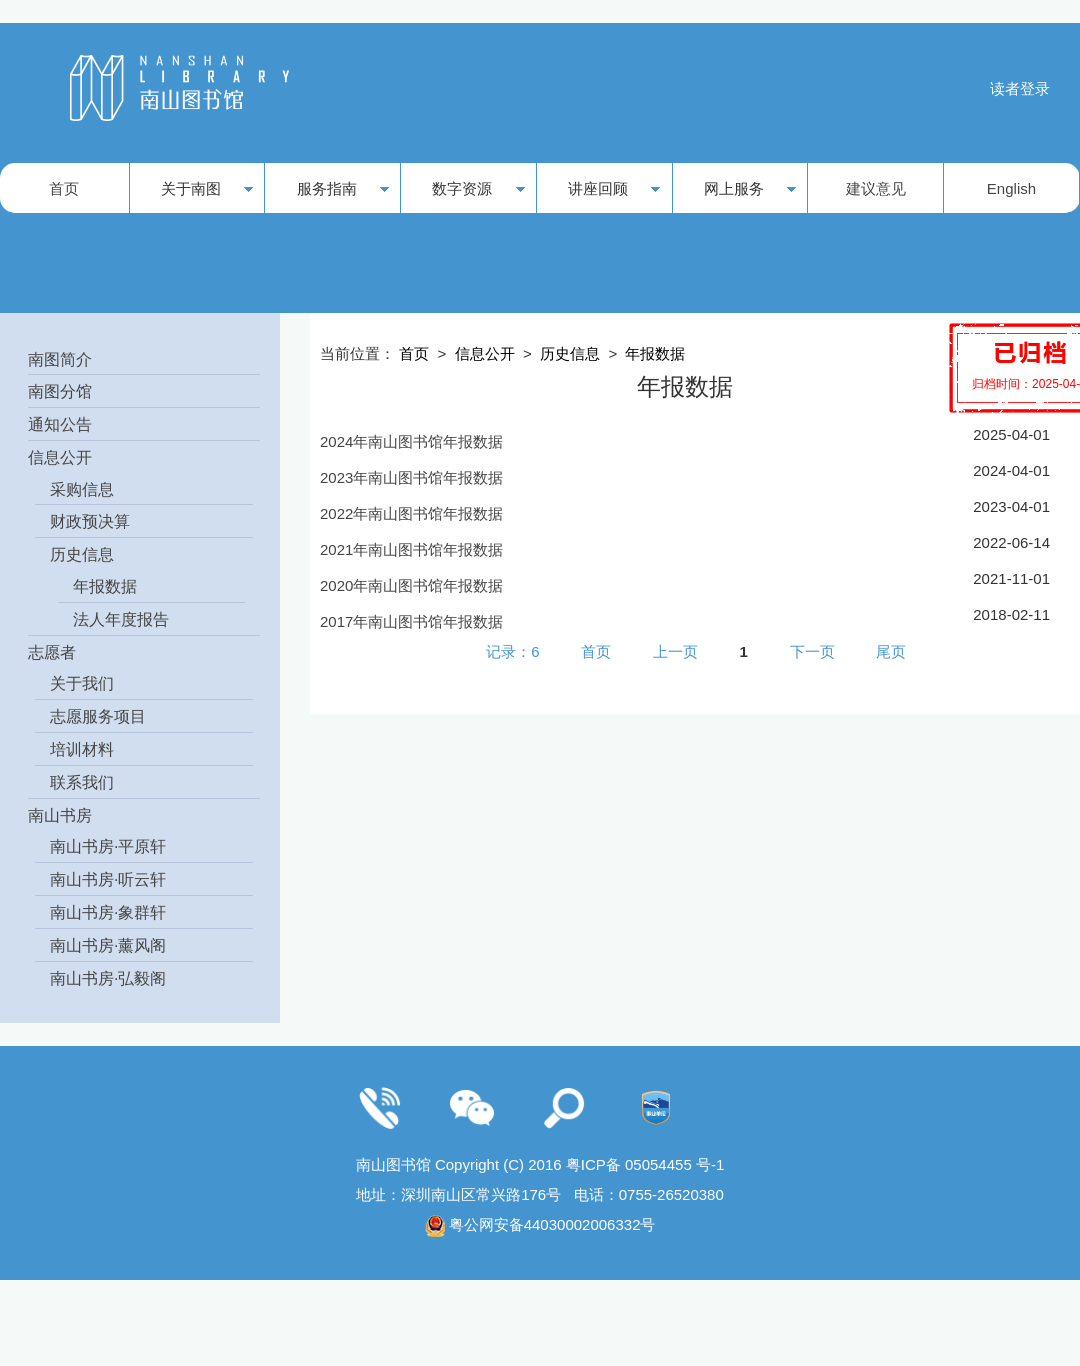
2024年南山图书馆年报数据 (411, 441)
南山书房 (60, 815)
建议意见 (876, 188)
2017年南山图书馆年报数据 (411, 621)
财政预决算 (90, 521)
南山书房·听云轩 (108, 879)
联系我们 (82, 782)
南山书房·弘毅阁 (108, 978)
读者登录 (1020, 88)
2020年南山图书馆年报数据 (411, 585)
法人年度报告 (121, 619)
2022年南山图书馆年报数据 (411, 513)
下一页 (812, 650)
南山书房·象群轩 (108, 912)
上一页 (675, 650)
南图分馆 (60, 391)
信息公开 (60, 457)
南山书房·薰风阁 (108, 945)
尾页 (891, 650)
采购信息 (82, 489)
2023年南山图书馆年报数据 (411, 477)
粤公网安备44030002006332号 (552, 1224)
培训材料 (82, 749)
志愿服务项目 (98, 716)
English (1011, 188)
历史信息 (82, 554)
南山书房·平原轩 (108, 846)
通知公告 (60, 424)
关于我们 (82, 683)
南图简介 (60, 359)
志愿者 (52, 652)
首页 (64, 188)
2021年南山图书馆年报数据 (411, 549)
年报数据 (105, 586)
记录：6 (512, 650)
